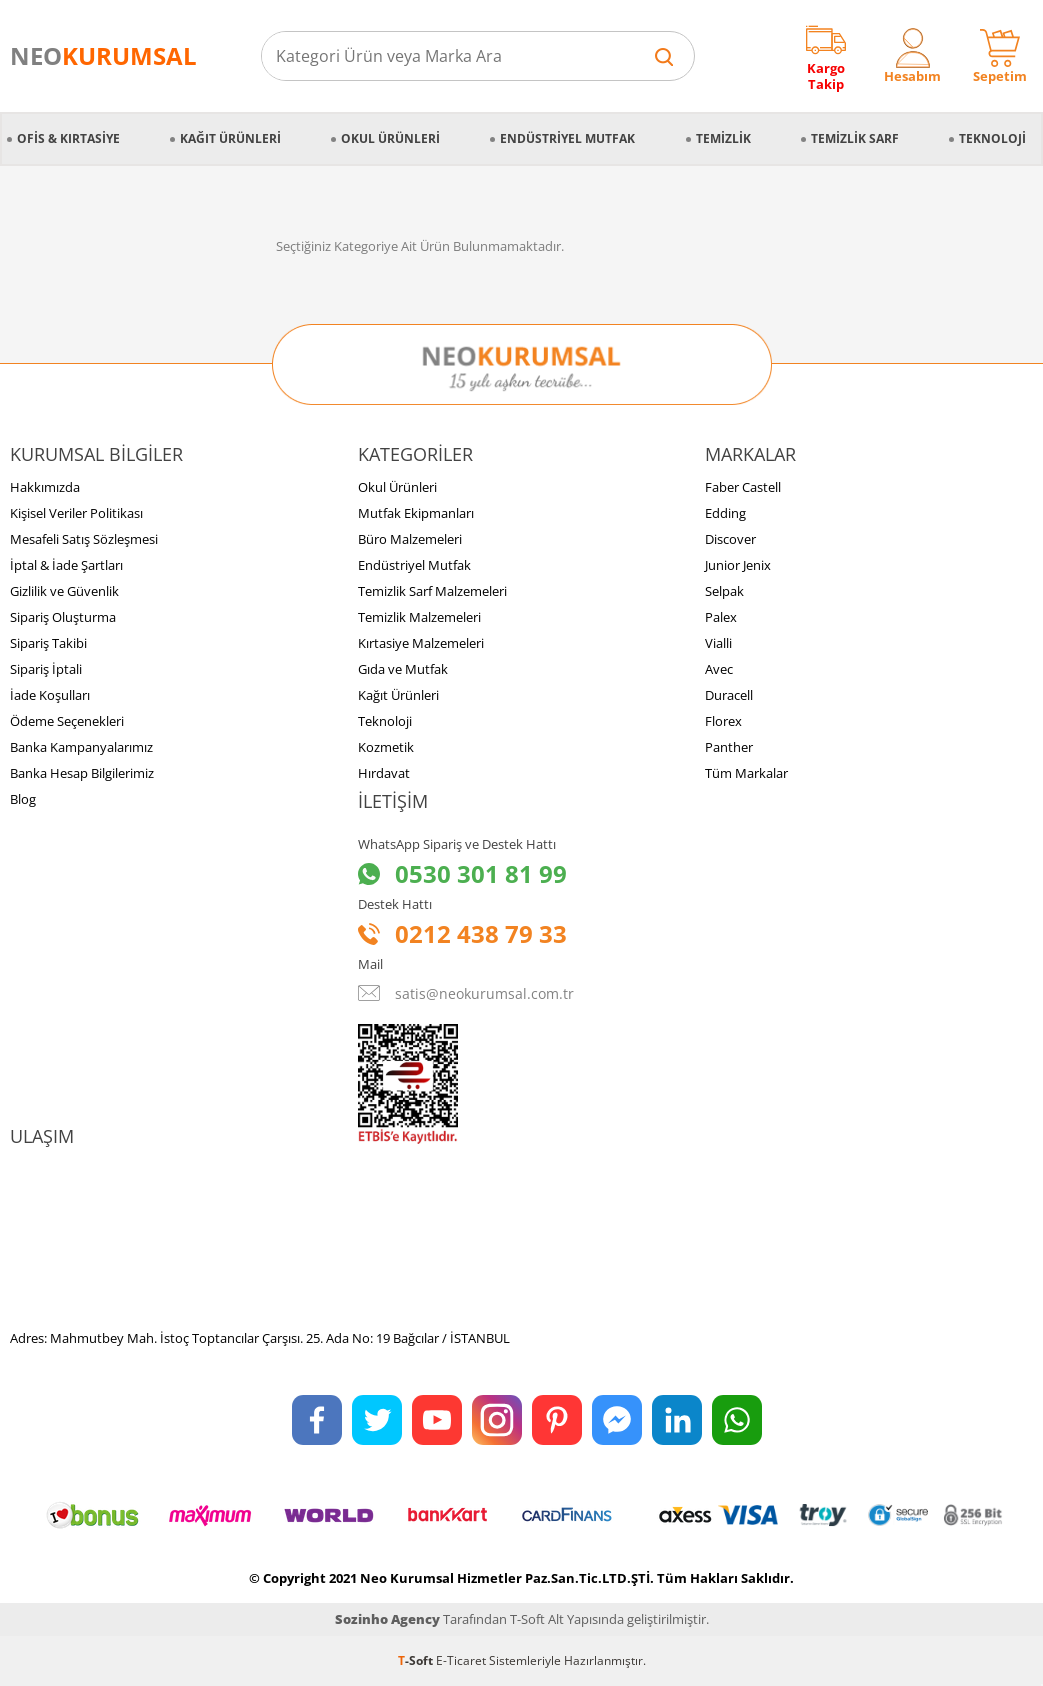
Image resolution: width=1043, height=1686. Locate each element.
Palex (721, 617)
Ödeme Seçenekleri (67, 721)
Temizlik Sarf (855, 138)
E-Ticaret (461, 1660)
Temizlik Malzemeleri (419, 617)
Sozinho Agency (387, 1619)
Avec (719, 669)
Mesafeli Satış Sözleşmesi (84, 539)
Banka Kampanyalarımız (81, 747)
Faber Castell (743, 487)
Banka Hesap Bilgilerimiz (82, 773)
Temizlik (723, 138)
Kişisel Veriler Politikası (76, 513)
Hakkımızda (45, 487)
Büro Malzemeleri (410, 539)
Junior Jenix (738, 565)
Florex (723, 721)
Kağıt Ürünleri (230, 138)
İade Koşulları (50, 695)
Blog (23, 799)
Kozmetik (386, 747)
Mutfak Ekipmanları (416, 513)
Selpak (724, 591)
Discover (730, 539)
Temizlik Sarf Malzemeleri (432, 591)
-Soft (417, 1660)
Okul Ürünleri (390, 138)
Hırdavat (384, 773)
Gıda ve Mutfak (403, 669)
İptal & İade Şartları (66, 565)
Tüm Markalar (746, 773)
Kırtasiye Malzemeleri (421, 643)
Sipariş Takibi (48, 643)
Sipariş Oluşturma (63, 617)
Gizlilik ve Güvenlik (64, 591)
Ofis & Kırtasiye (68, 138)
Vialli (718, 643)
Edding (725, 513)
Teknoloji (992, 138)
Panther (729, 747)
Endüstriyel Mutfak (567, 138)
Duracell (729, 695)
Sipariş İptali (46, 669)
